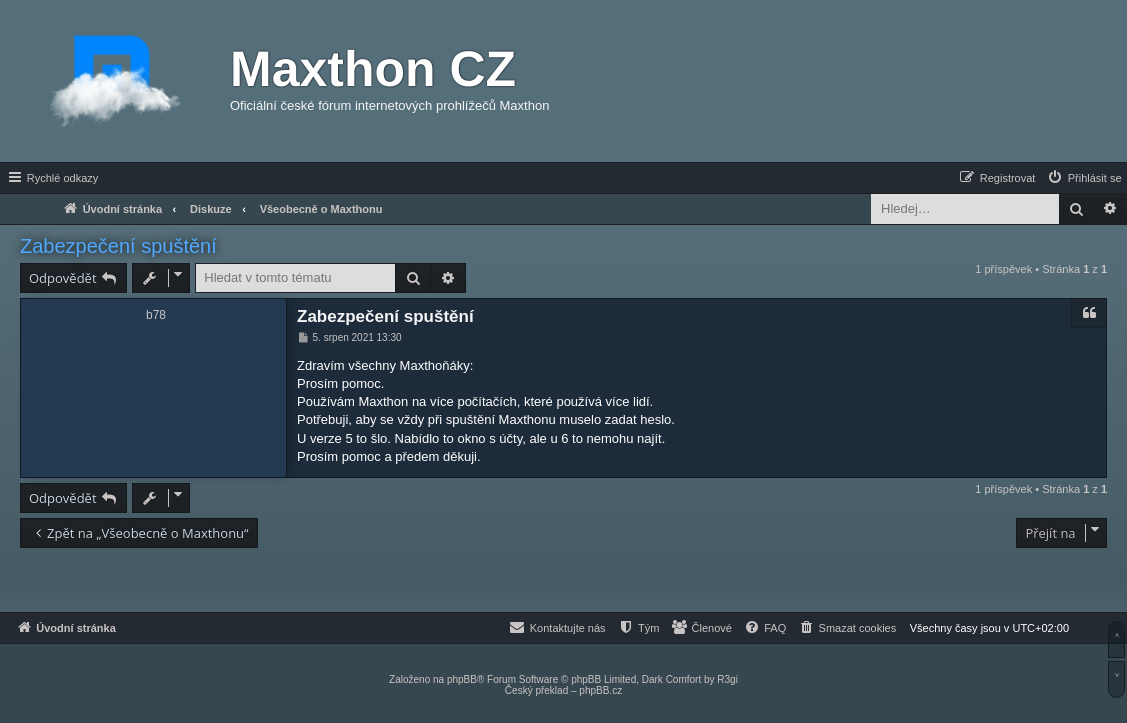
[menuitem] (1084, 178)
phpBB (462, 679)
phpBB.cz (600, 690)
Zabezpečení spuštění (118, 246)
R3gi (727, 679)
